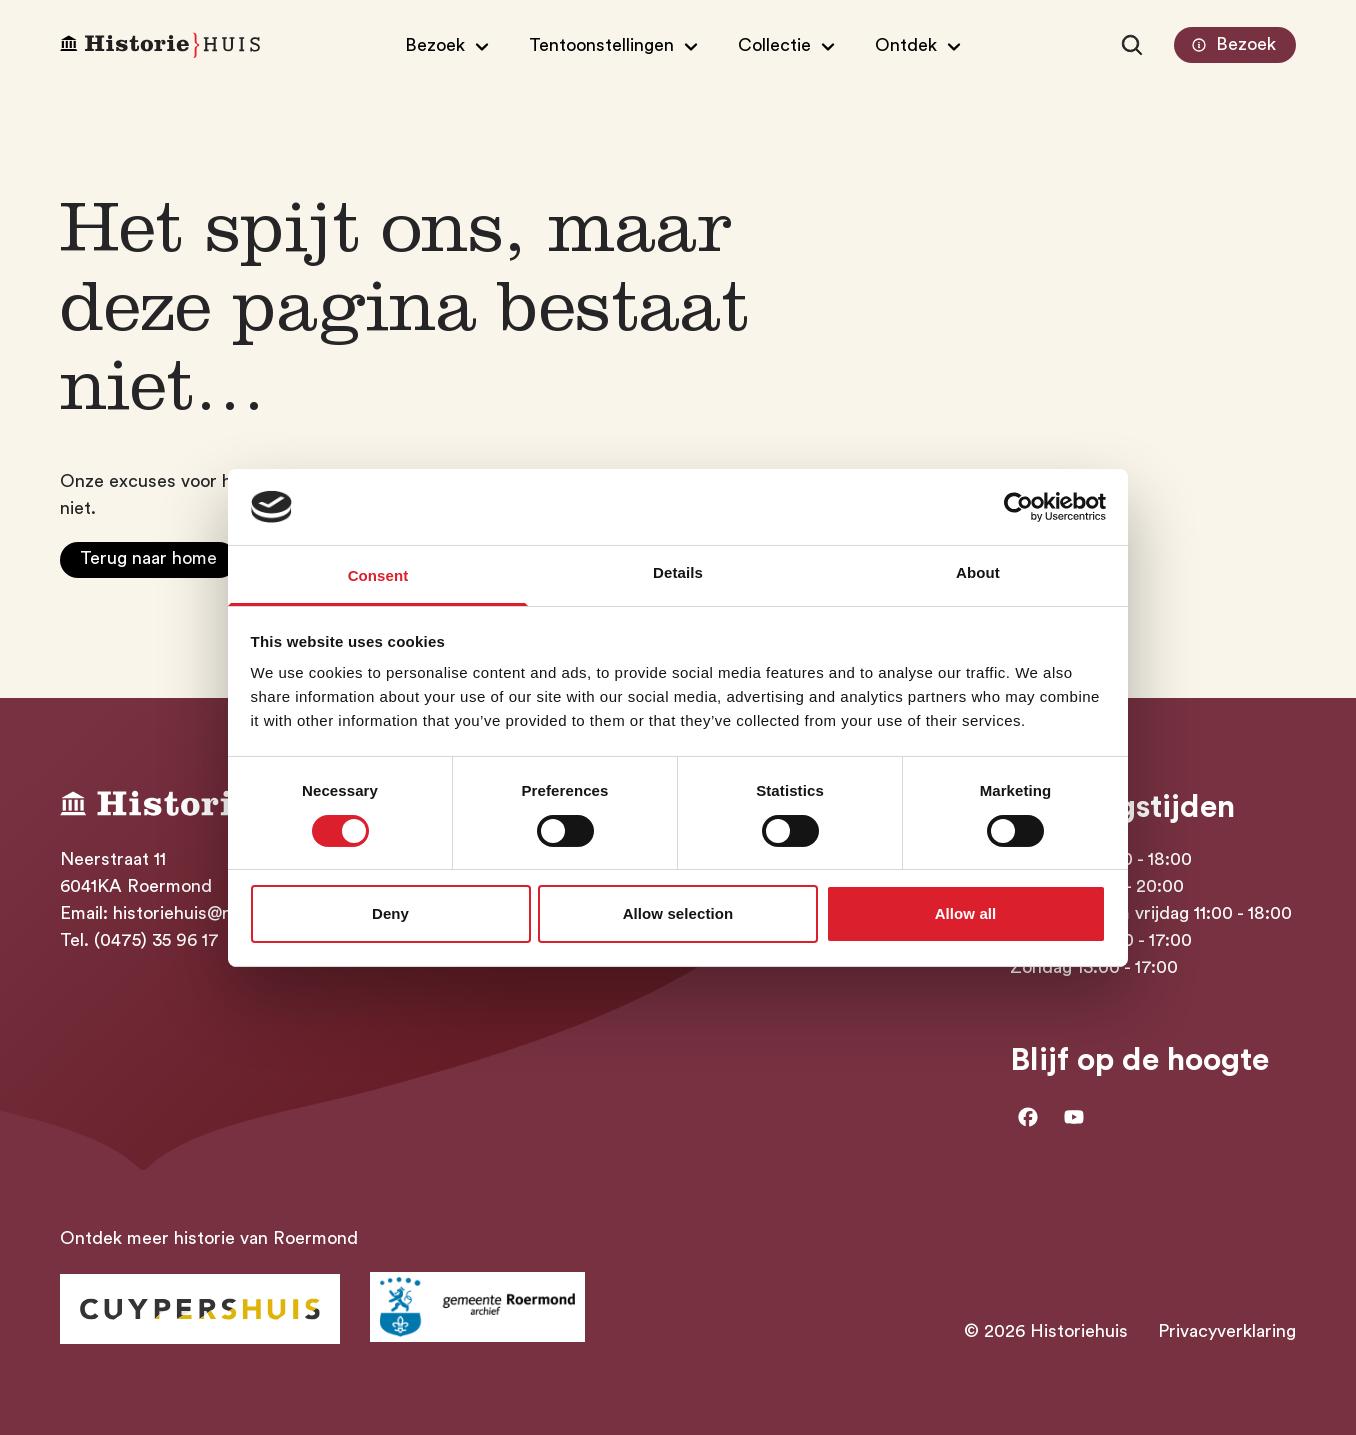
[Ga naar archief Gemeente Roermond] (477, 1307)
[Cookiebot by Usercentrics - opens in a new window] (1018, 507)
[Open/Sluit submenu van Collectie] (789, 45)
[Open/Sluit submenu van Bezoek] (449, 45)
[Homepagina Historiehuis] (160, 45)
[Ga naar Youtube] (1074, 1117)
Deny (390, 913)
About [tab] (978, 572)
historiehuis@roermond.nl (217, 913)
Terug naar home (148, 558)
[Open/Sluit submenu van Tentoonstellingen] (616, 45)
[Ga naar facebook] (1028, 1117)
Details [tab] (678, 572)
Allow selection (678, 913)
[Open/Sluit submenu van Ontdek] (920, 45)
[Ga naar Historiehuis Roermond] (200, 1309)
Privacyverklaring (1227, 1331)
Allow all (966, 913)
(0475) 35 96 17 (156, 940)
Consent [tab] (378, 575)
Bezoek (1231, 45)
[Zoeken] (1132, 45)
